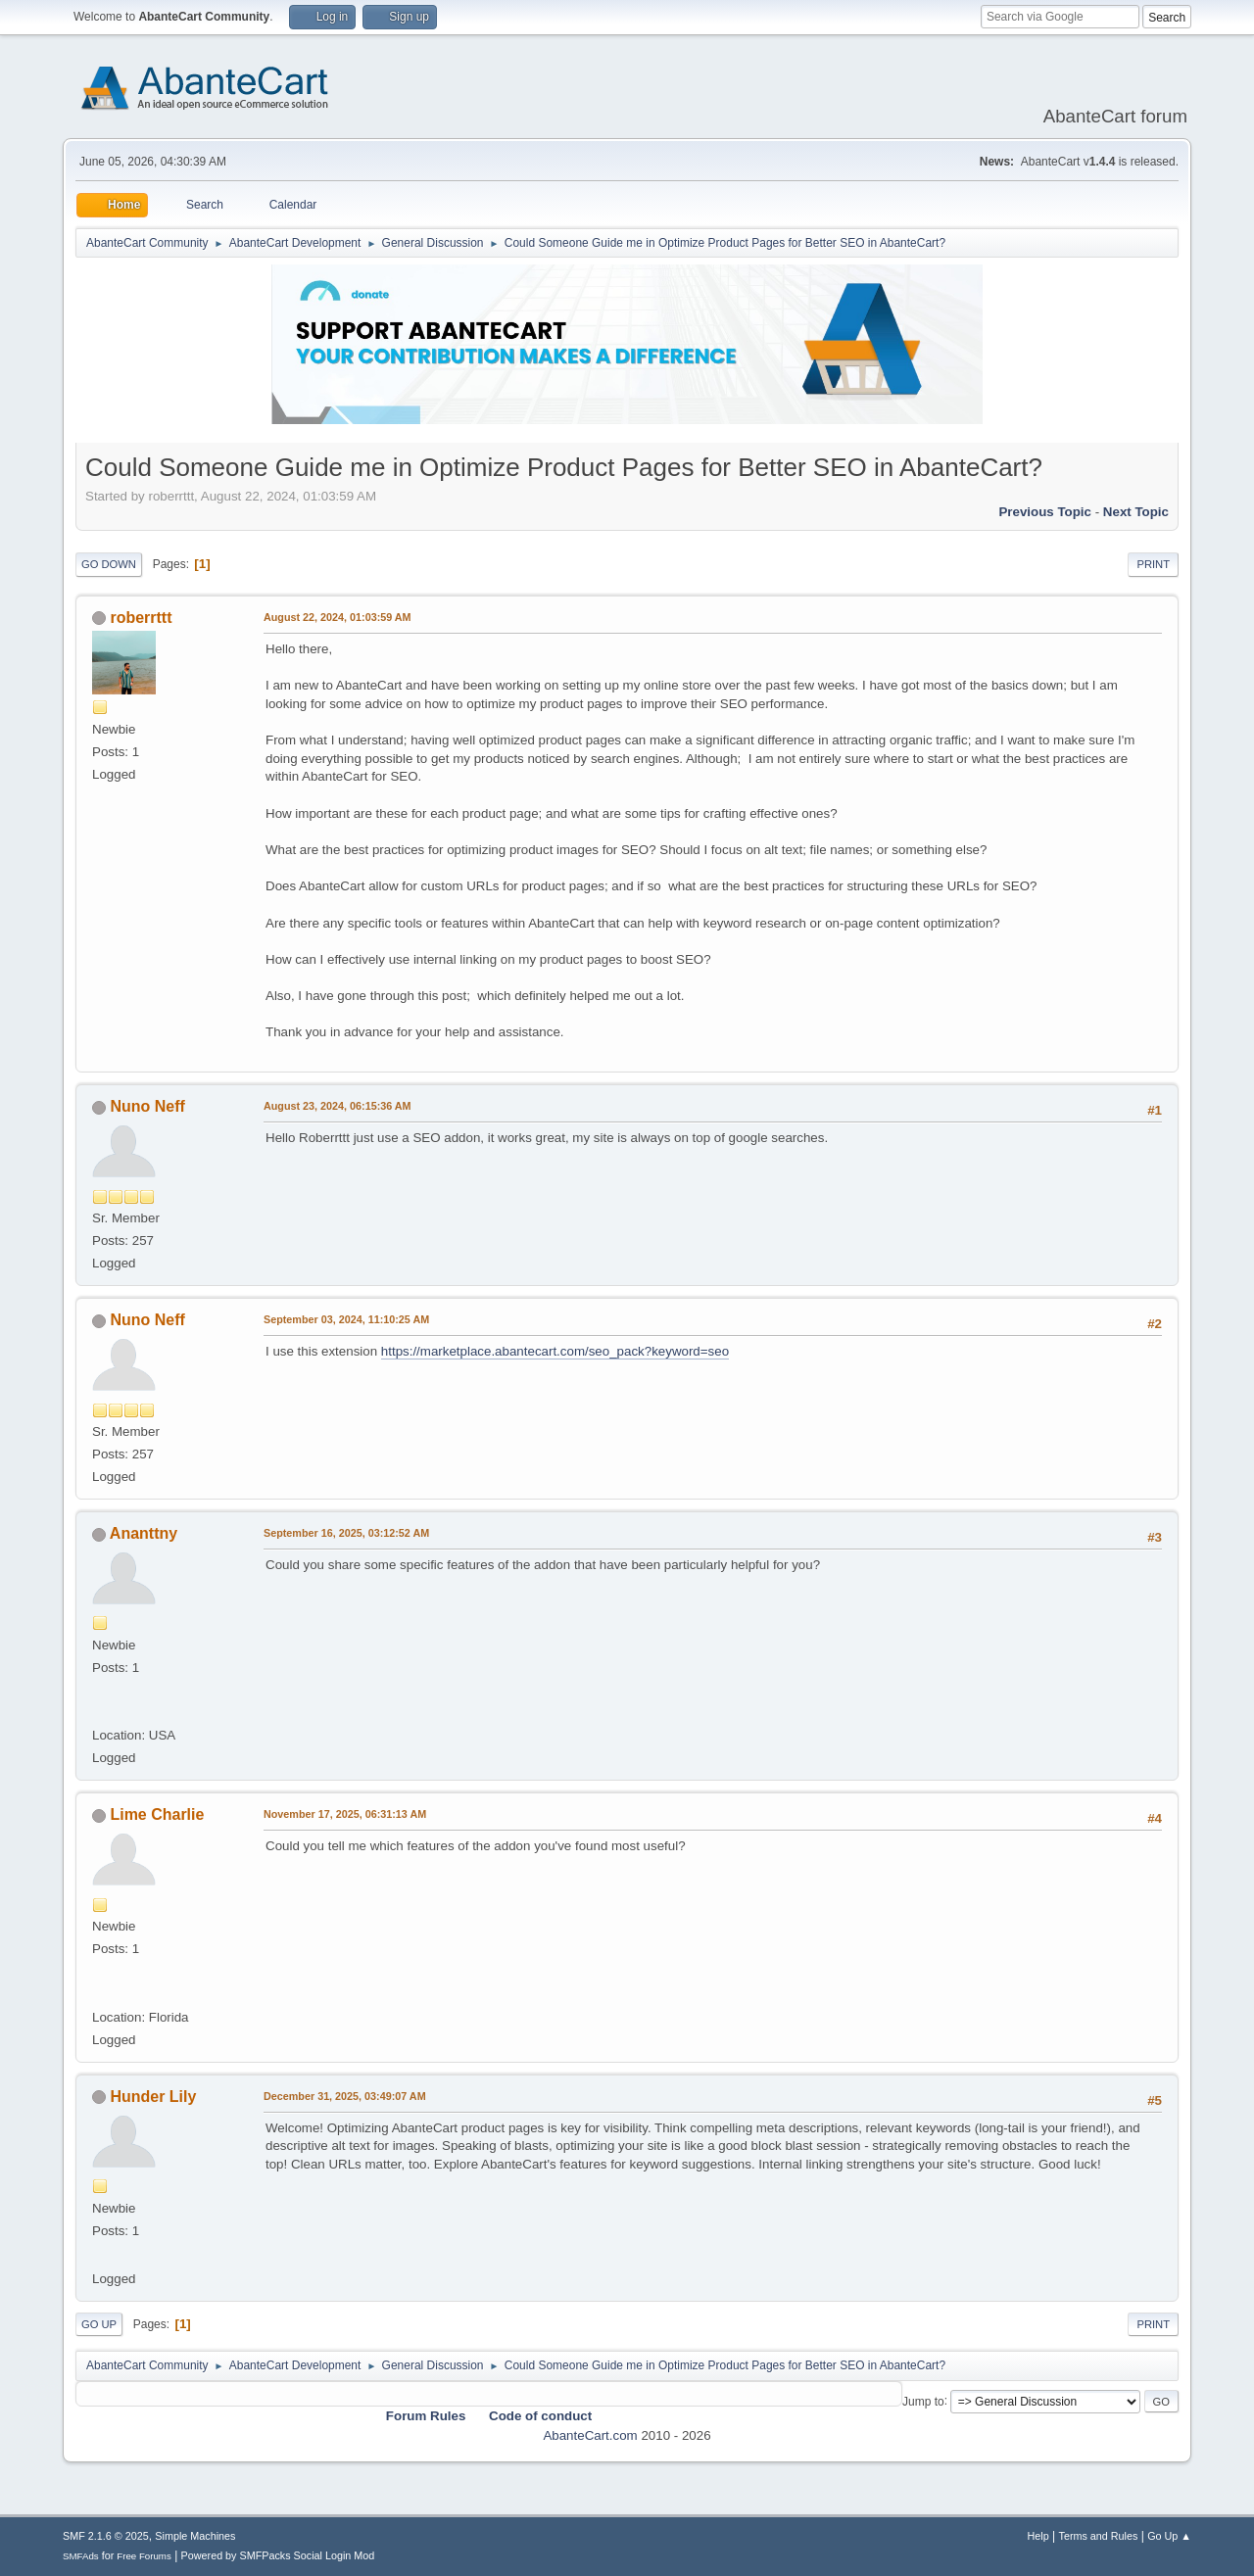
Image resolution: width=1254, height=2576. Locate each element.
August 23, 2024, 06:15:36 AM (337, 1106)
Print (1153, 564)
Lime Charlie (157, 1814)
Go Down (108, 564)
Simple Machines (195, 2536)
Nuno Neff (147, 1106)
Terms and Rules (1098, 2536)
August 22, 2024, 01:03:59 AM (337, 617)
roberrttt (140, 617)
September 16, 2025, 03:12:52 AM (346, 1533)
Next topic (1136, 511)
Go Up (99, 2324)
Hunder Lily (153, 2096)
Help (1038, 2536)
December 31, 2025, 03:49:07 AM (345, 2096)
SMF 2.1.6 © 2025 (106, 2536)
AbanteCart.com (590, 2435)
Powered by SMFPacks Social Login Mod (278, 2555)
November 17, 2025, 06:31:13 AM (345, 1814)
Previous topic (1044, 511)
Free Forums (144, 2556)
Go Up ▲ (1169, 2536)
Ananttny (143, 1533)
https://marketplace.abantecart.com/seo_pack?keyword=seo (555, 1351)
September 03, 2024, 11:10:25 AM (346, 1319)
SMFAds (81, 2556)
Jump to (923, 2401)
